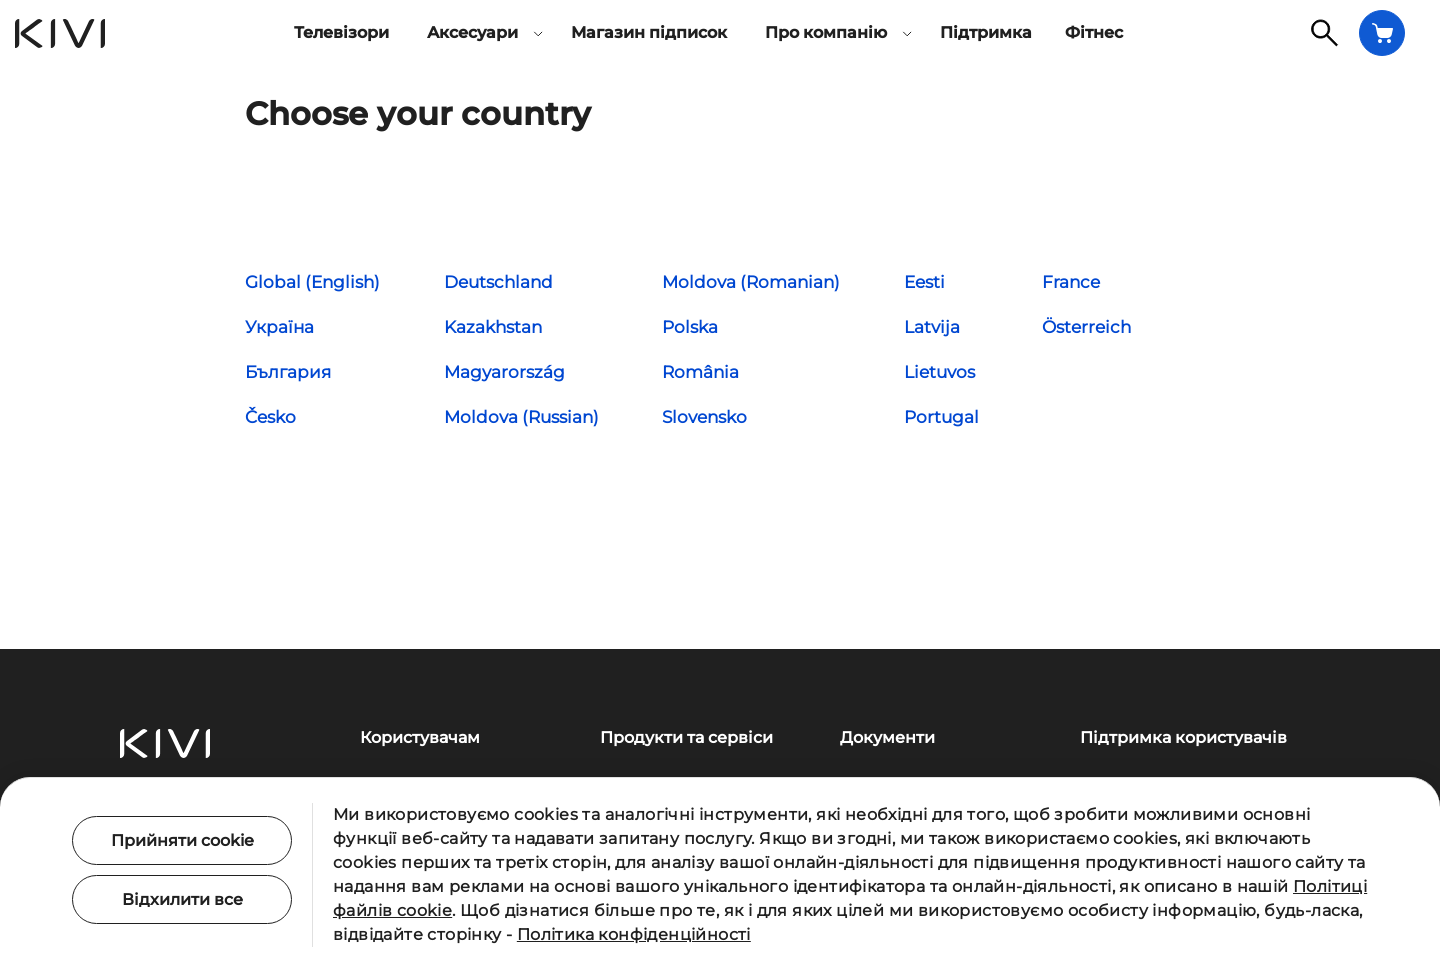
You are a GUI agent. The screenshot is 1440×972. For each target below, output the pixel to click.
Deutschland (498, 282)
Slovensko (704, 417)
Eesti (924, 282)
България (288, 372)
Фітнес (1094, 32)
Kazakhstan (493, 327)
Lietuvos (939, 372)
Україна (279, 327)
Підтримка (986, 32)
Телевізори (341, 32)
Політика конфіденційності (634, 934)
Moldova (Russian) (521, 417)
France (1071, 282)
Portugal (941, 417)
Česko (270, 417)
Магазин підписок (649, 32)
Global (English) (312, 282)
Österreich (1086, 327)
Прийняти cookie (182, 840)
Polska (690, 327)
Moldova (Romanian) (751, 282)
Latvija (932, 327)
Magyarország (504, 372)
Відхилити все (182, 899)
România (700, 372)
